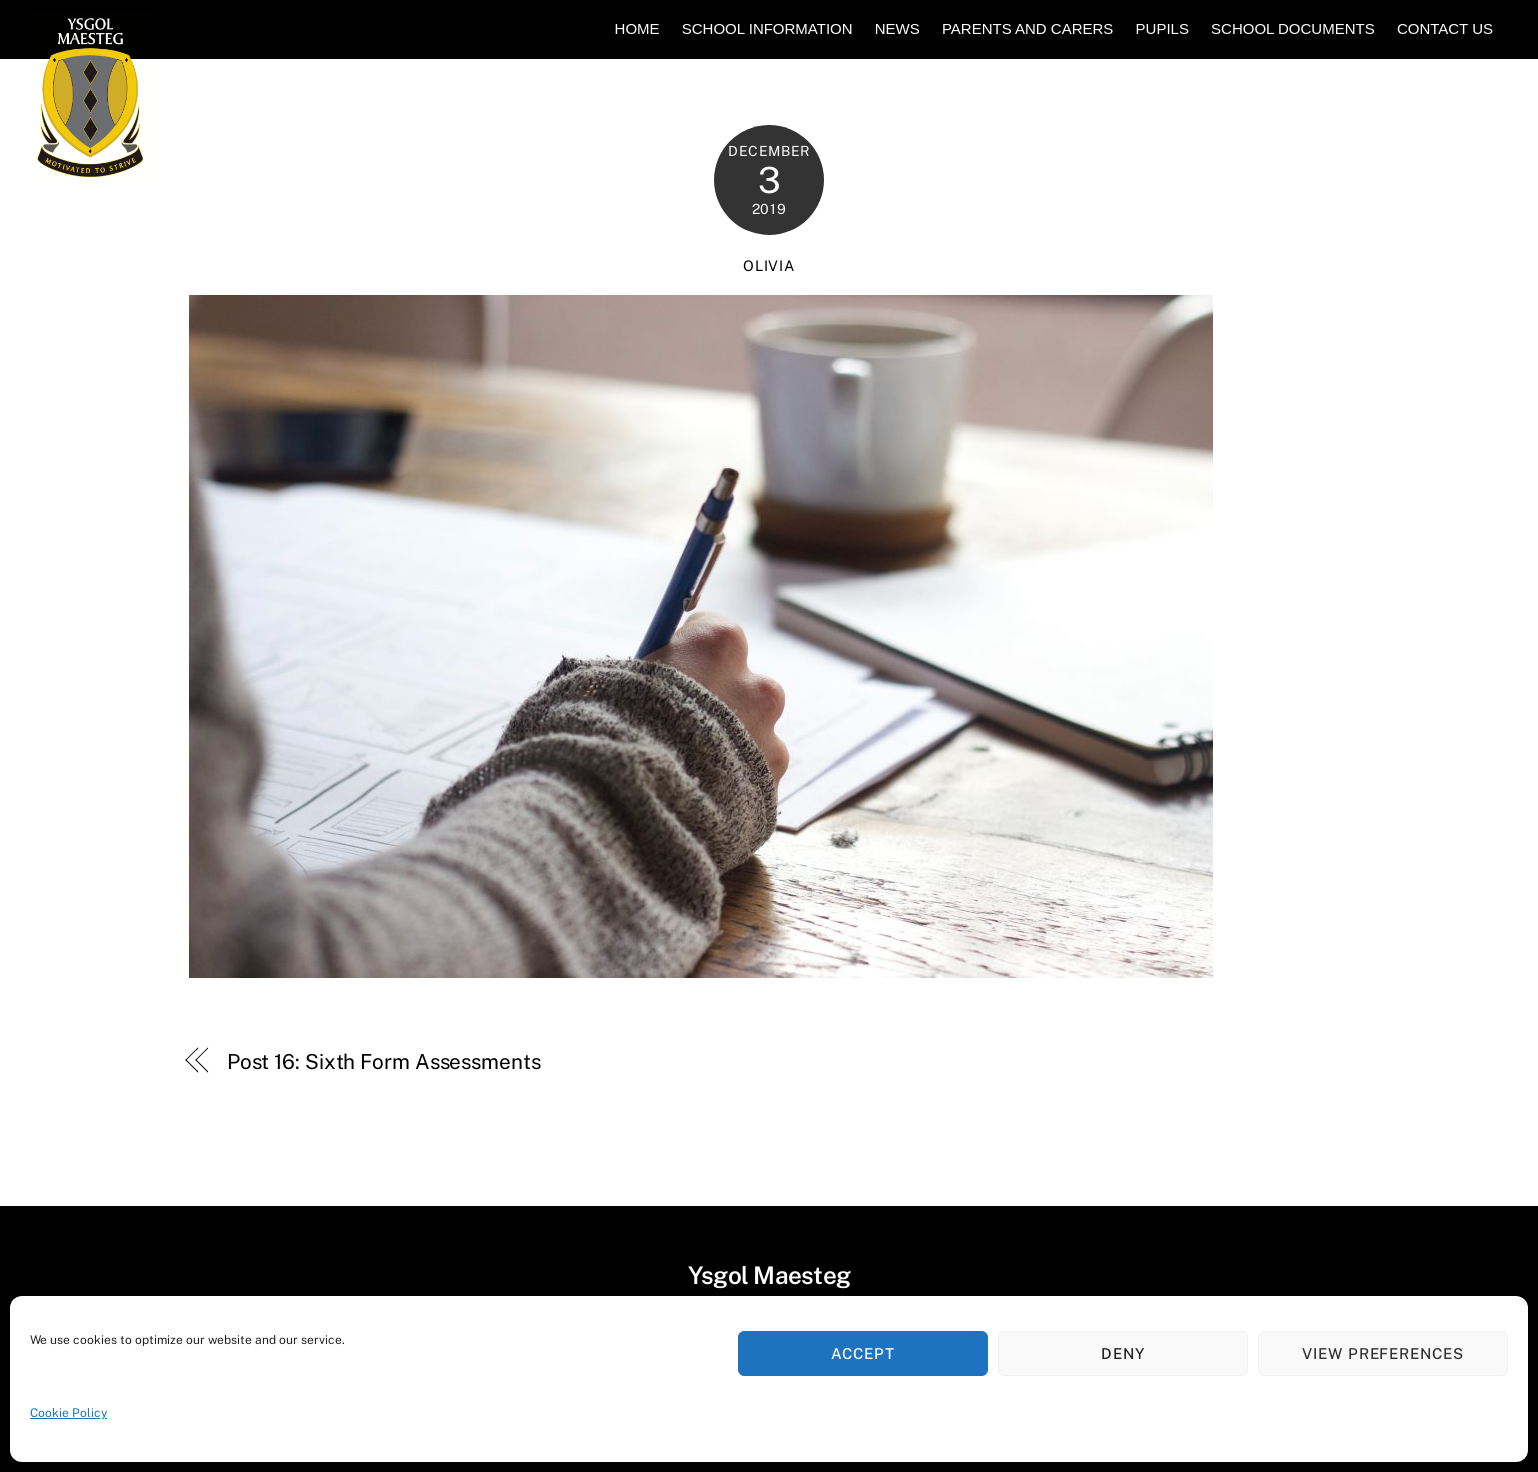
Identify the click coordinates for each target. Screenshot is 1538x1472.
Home (637, 28)
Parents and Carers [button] (1027, 28)
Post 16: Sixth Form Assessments (384, 1061)
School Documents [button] (1293, 28)
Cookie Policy (68, 1413)
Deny (1123, 1353)
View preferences (1383, 1353)
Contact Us (1445, 28)
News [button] (897, 28)
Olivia (768, 265)
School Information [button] (767, 28)
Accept (863, 1353)
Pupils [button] (1162, 28)
